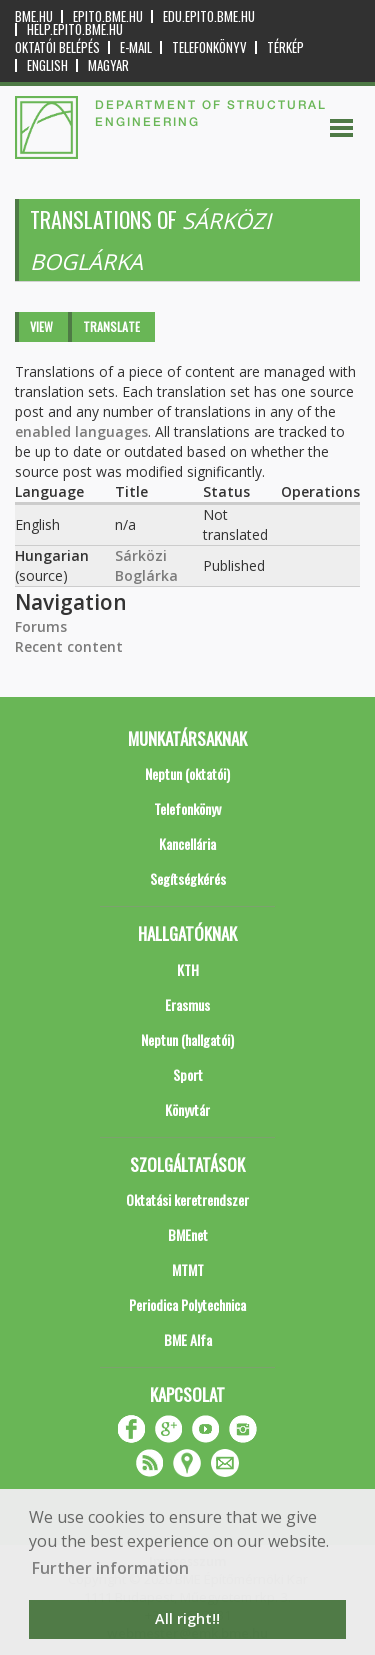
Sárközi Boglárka (146, 565)
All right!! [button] (187, 1618)
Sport (188, 1074)
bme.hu (34, 16)
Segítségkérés (188, 878)
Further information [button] (110, 1568)
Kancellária (187, 843)
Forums (41, 626)
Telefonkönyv (209, 47)
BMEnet (188, 1234)
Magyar (108, 65)
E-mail (136, 47)
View (41, 326)
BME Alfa (188, 1339)
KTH (188, 969)
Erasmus (187, 1004)
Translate (111, 326)
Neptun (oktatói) (187, 773)
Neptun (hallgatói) (187, 1039)
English (47, 65)
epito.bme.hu (108, 16)
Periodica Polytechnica (187, 1304)
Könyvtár (187, 1109)
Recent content (69, 646)
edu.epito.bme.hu (209, 16)
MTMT (188, 1269)
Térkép (285, 47)
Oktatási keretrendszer (187, 1199)
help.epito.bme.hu (75, 29)
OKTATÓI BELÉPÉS (57, 47)
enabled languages (81, 431)
